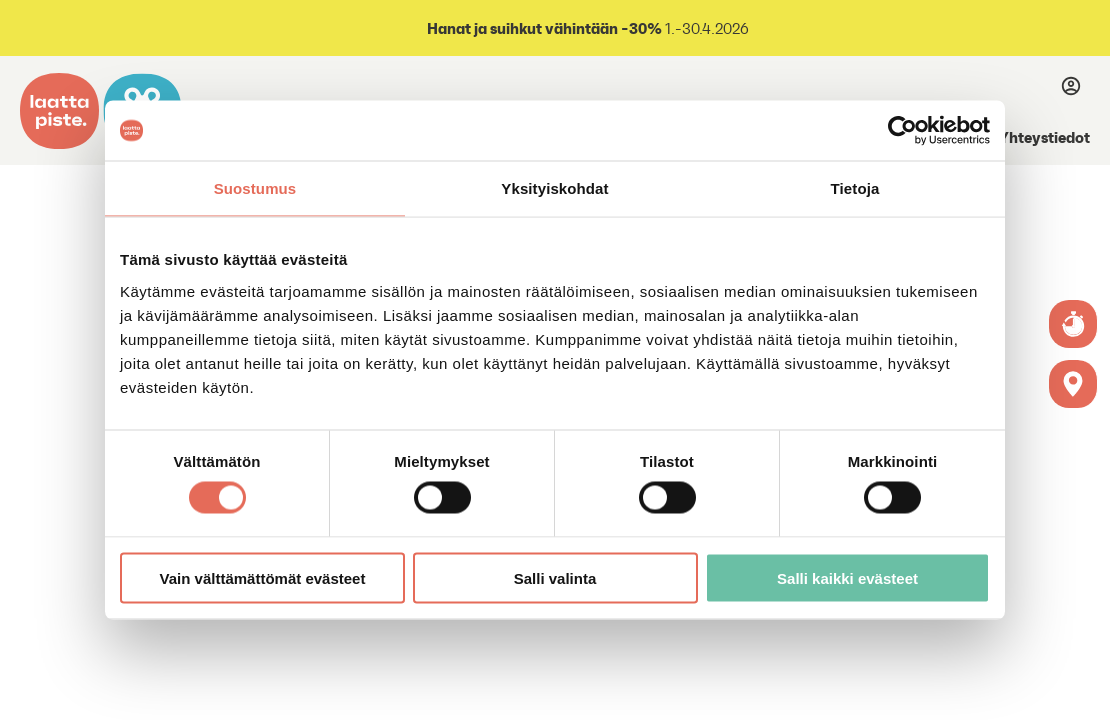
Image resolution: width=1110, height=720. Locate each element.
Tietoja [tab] (855, 188)
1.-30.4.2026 (586, 28)
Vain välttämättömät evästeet (263, 577)
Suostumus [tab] (255, 188)
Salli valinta (555, 577)
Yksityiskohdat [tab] (554, 188)
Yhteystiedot (1044, 137)
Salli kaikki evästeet (847, 577)
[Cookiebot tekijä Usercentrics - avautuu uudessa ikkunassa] (902, 131)
